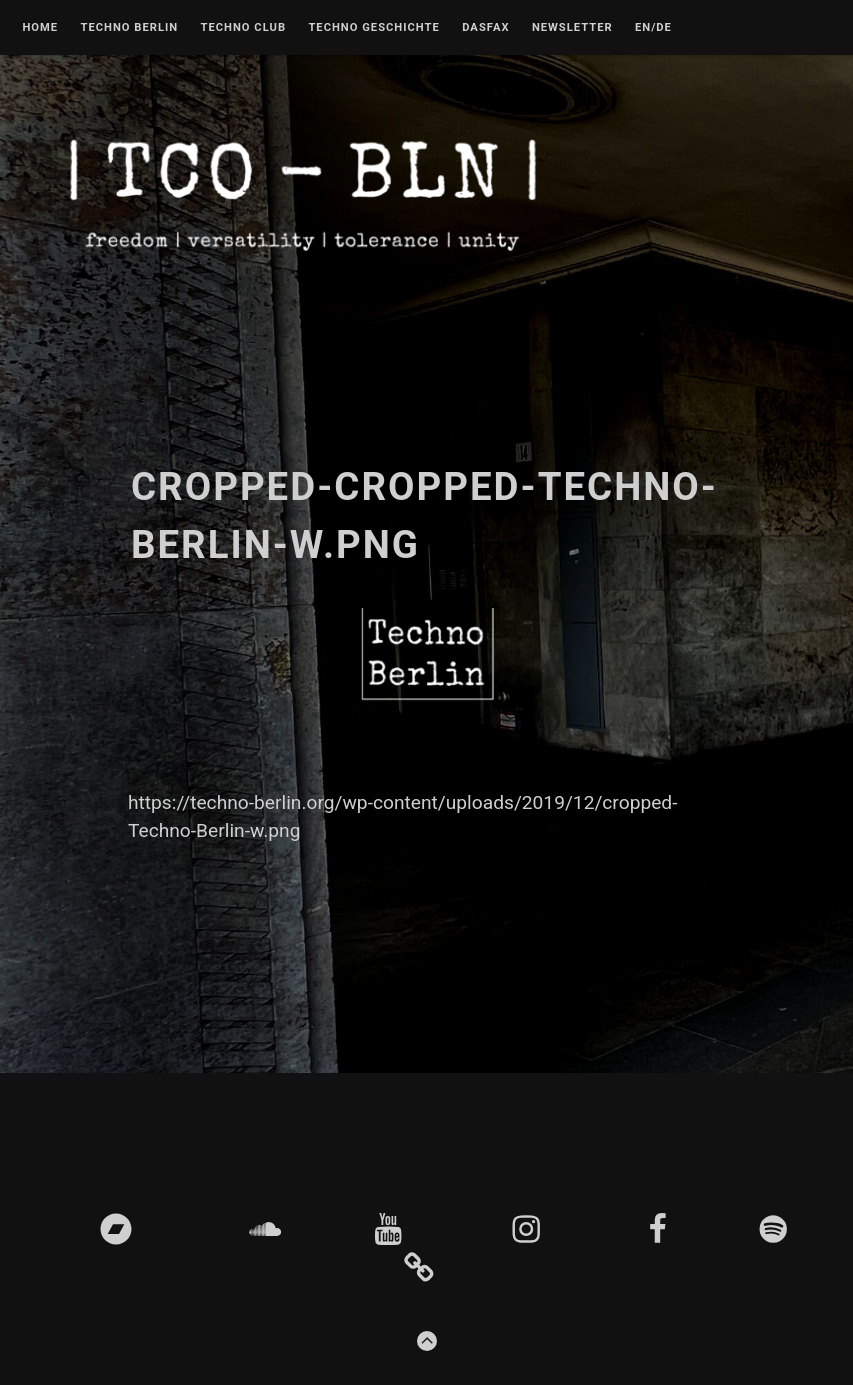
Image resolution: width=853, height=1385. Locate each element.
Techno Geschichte (373, 28)
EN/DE (653, 28)
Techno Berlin (129, 28)
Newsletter (572, 28)
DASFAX (485, 28)
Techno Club (243, 28)
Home (40, 28)
